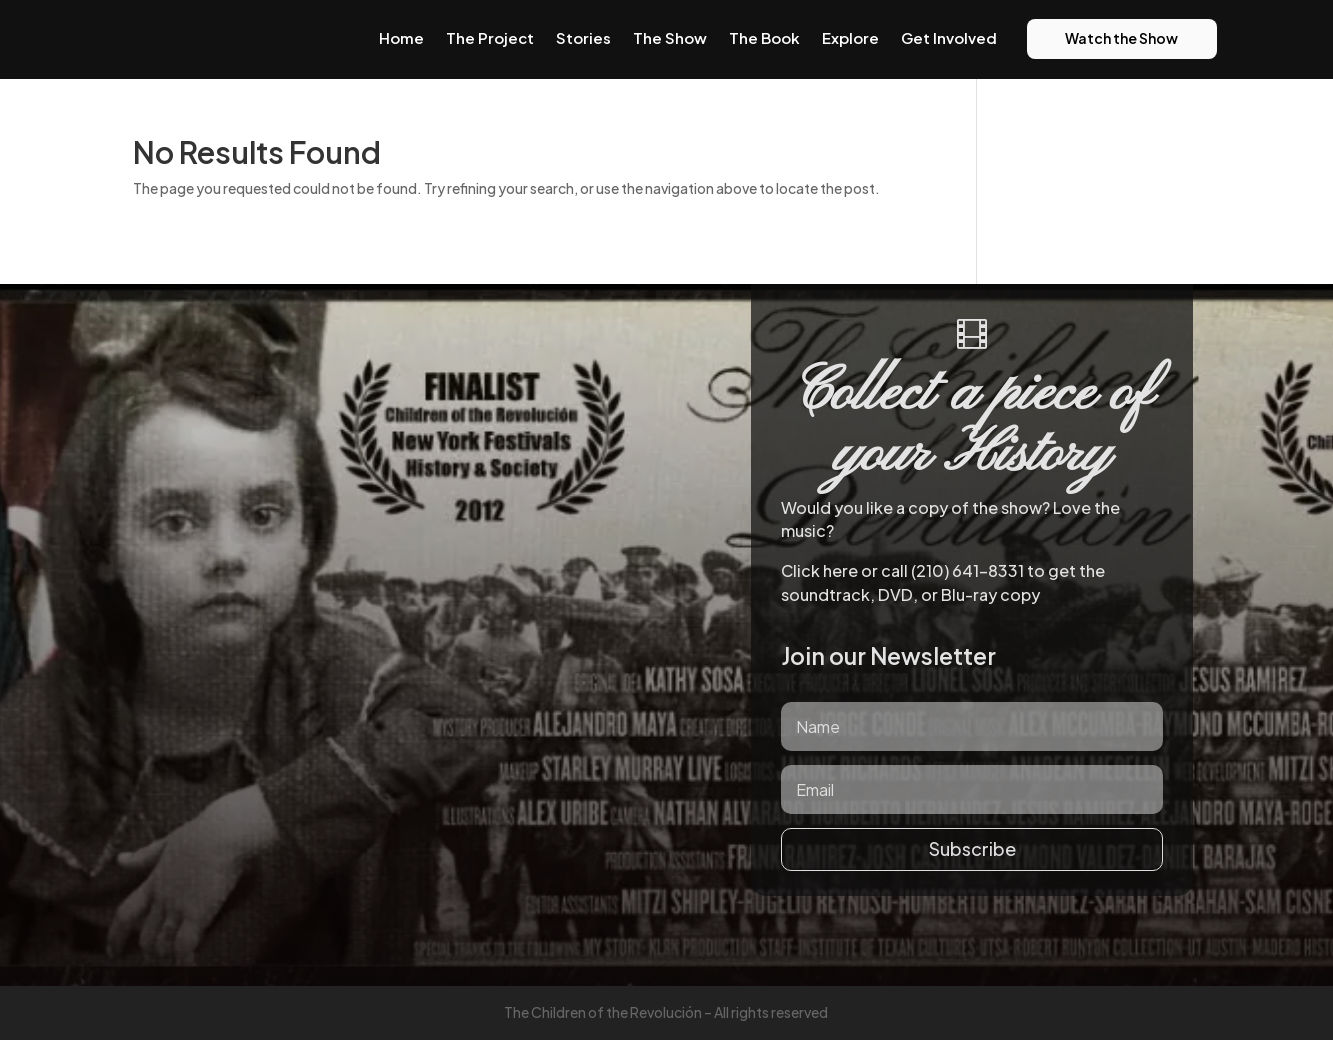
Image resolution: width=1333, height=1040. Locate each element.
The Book (764, 37)
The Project (490, 37)
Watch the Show (1121, 38)
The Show (670, 37)
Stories (583, 37)
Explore (850, 37)
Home (401, 37)
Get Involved (949, 37)
